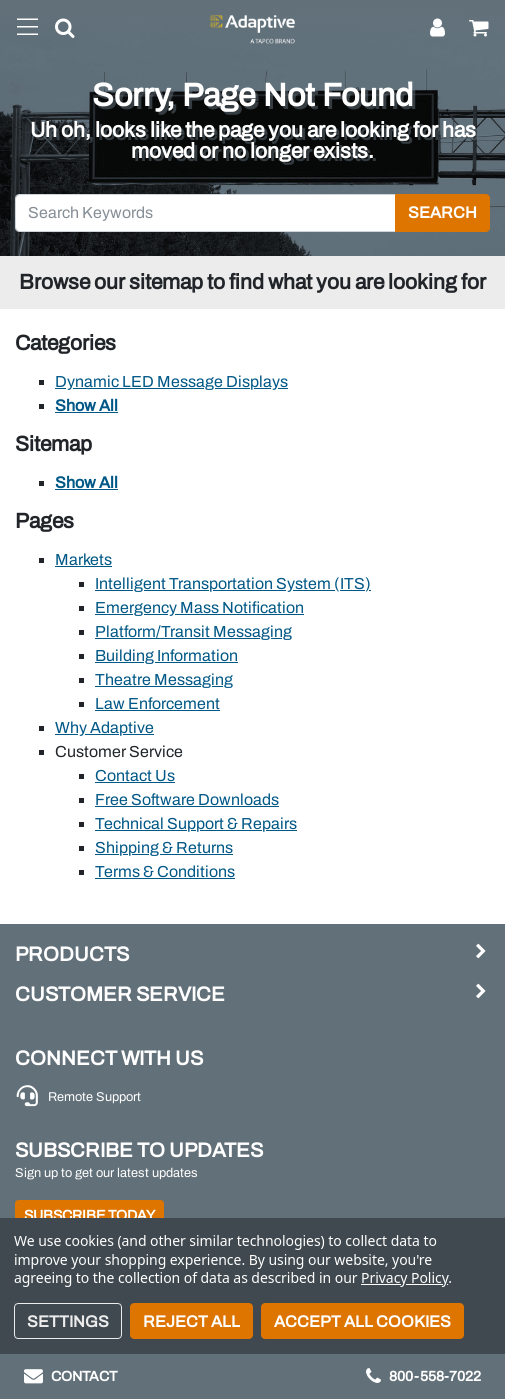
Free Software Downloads (187, 799)
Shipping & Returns (164, 847)
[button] (57, 32)
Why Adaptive (104, 727)
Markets (83, 559)
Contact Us (135, 775)
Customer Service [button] (120, 994)
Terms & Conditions (165, 871)
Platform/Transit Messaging (193, 631)
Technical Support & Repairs (196, 823)
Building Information (166, 655)
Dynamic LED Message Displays (171, 381)
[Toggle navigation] (27, 28)
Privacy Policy (404, 1277)
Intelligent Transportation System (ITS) (233, 583)
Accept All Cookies (362, 1321)
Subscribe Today (89, 1215)
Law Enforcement (157, 703)
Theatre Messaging (164, 679)
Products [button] (72, 954)
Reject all (191, 1321)
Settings (68, 1321)
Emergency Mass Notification (199, 607)
